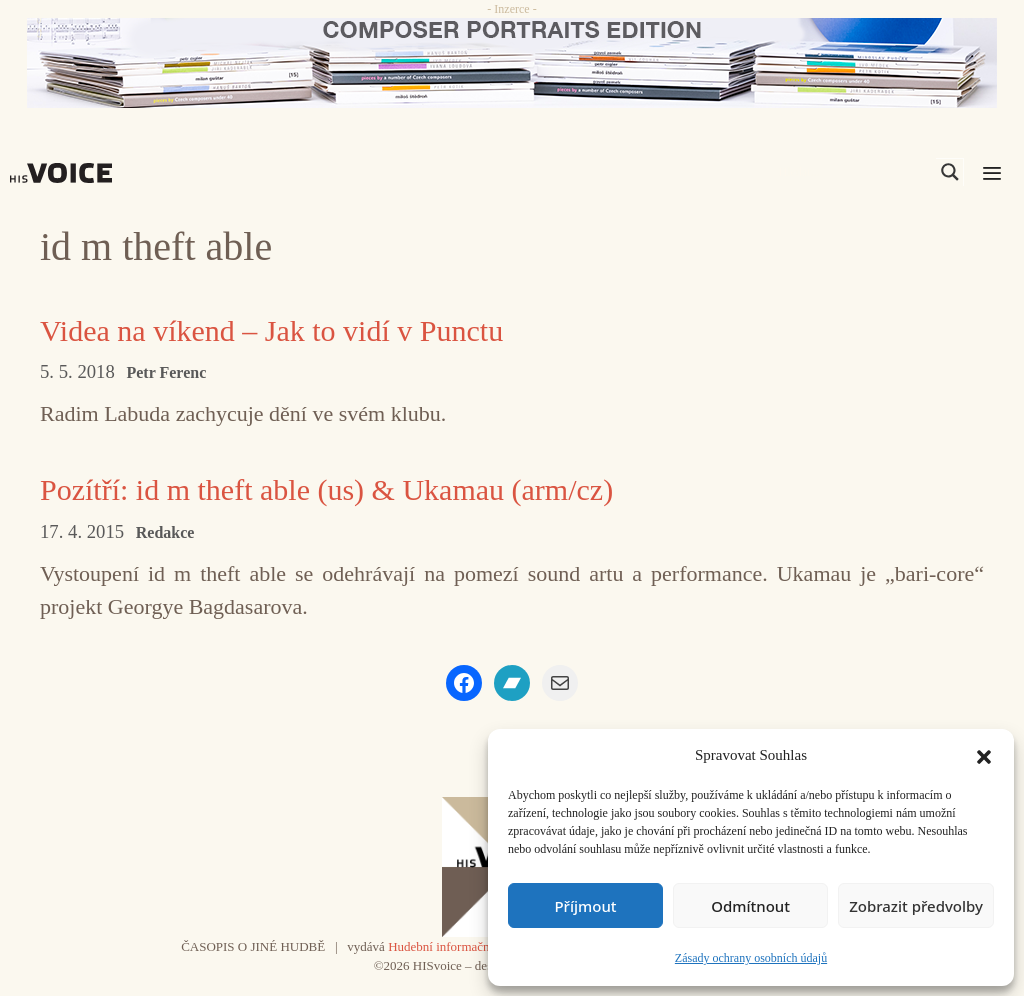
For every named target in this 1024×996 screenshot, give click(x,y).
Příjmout (585, 906)
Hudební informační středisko (465, 946)
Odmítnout (750, 906)
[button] (984, 755)
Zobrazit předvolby (916, 906)
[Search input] (855, 172)
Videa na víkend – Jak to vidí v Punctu (271, 330)
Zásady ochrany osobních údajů (751, 958)
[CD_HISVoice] (512, 63)
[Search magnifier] (950, 172)
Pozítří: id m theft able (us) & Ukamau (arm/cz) (326, 489)
